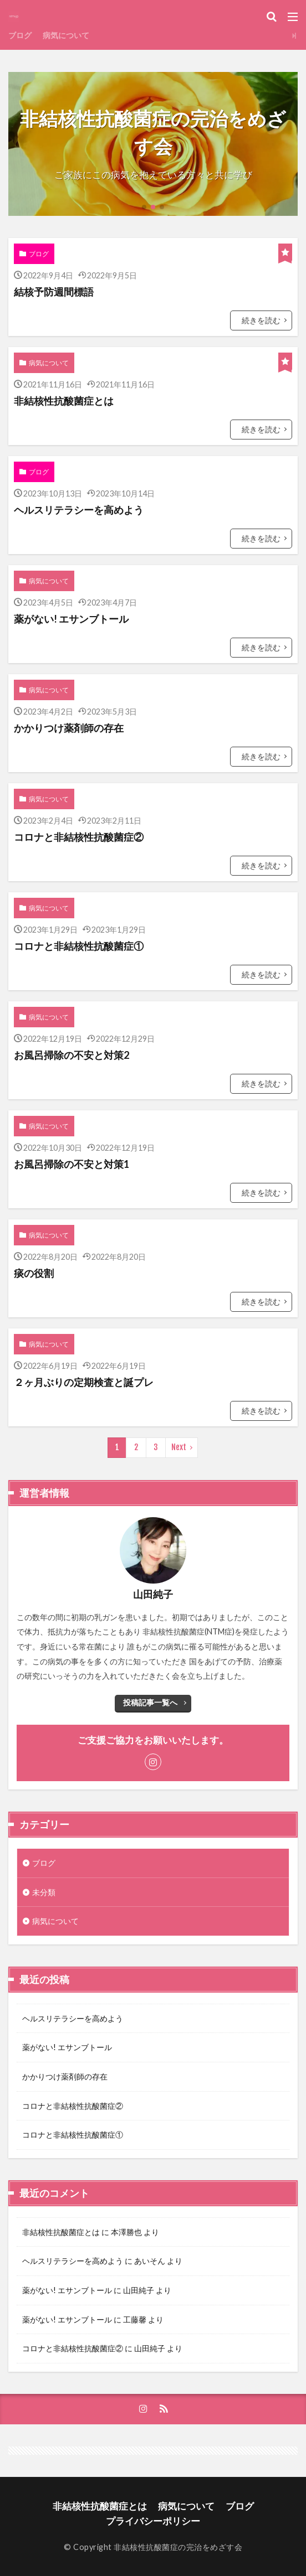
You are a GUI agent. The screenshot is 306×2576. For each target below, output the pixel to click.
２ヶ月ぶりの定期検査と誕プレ (84, 1382)
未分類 (43, 1892)
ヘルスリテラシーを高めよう (79, 510)
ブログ (20, 35)
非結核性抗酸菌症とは (64, 401)
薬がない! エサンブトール (71, 619)
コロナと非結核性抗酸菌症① (79, 946)
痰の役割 (34, 1273)
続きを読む (261, 320)
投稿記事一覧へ (150, 1702)
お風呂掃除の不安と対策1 (71, 1164)
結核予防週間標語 (54, 292)
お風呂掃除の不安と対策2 (71, 1055)
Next (178, 1447)
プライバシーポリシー (153, 2521)
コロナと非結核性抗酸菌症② (79, 837)
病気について (66, 35)
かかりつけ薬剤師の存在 (69, 728)
